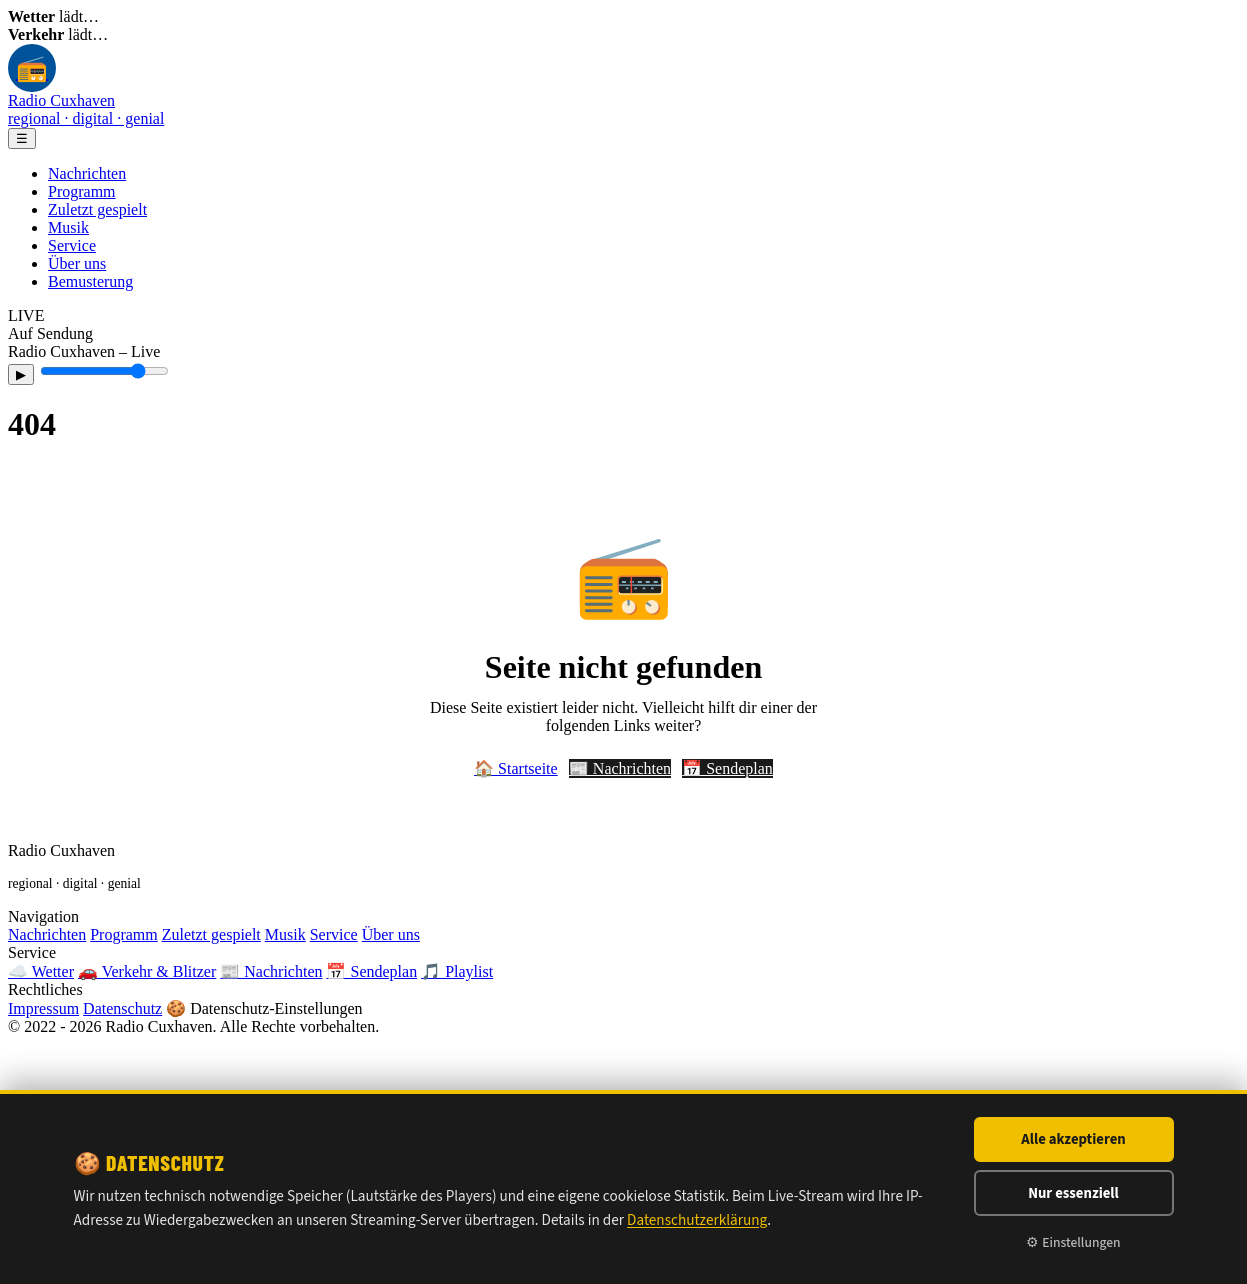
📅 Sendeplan (727, 768)
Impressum (43, 1008)
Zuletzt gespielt (97, 209)
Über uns (77, 263)
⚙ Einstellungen (1073, 1242)
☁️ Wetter (41, 971)
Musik (68, 227)
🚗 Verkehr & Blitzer (147, 971)
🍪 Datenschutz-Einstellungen (264, 1008)
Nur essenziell (1073, 1193)
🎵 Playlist (457, 971)
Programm (82, 191)
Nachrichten (87, 173)
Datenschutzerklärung (697, 1220)
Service (72, 245)
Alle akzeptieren (1073, 1139)
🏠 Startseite (516, 768)
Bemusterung (90, 281)
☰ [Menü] (22, 138)
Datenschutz (122, 1008)
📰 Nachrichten (620, 768)
